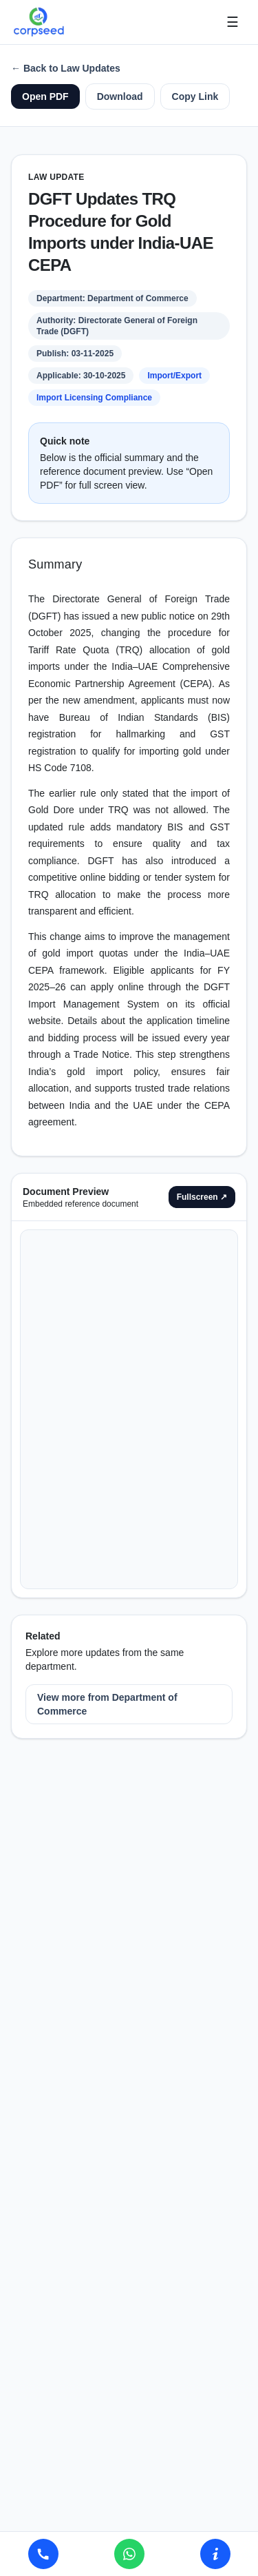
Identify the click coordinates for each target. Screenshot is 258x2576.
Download (120, 96)
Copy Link (195, 96)
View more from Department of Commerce (107, 1704)
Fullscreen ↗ (202, 1197)
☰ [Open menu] (232, 22)
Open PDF (45, 96)
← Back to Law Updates (65, 68)
